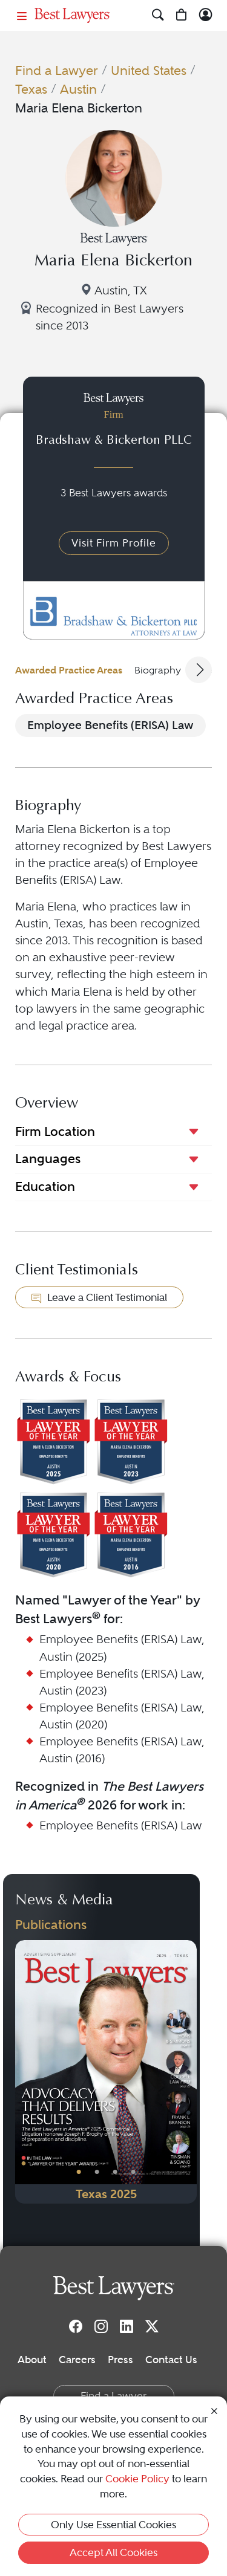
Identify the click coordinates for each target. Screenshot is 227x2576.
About (32, 2360)
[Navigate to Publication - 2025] (106, 2071)
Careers (77, 2360)
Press (120, 2360)
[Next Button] (188, 2071)
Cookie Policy (137, 2479)
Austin (78, 89)
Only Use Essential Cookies (113, 2525)
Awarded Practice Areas (68, 670)
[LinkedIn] (126, 2326)
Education (45, 1186)
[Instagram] (101, 2326)
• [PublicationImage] (79, 2172)
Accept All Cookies (113, 2552)
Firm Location (55, 1131)
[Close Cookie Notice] (214, 2410)
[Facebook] (75, 2326)
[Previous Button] (24, 2071)
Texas (31, 89)
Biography (157, 670)
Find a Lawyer (56, 70)
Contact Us (171, 2360)
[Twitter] (152, 2326)
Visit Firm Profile (113, 543)
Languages (48, 1158)
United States (148, 70)
